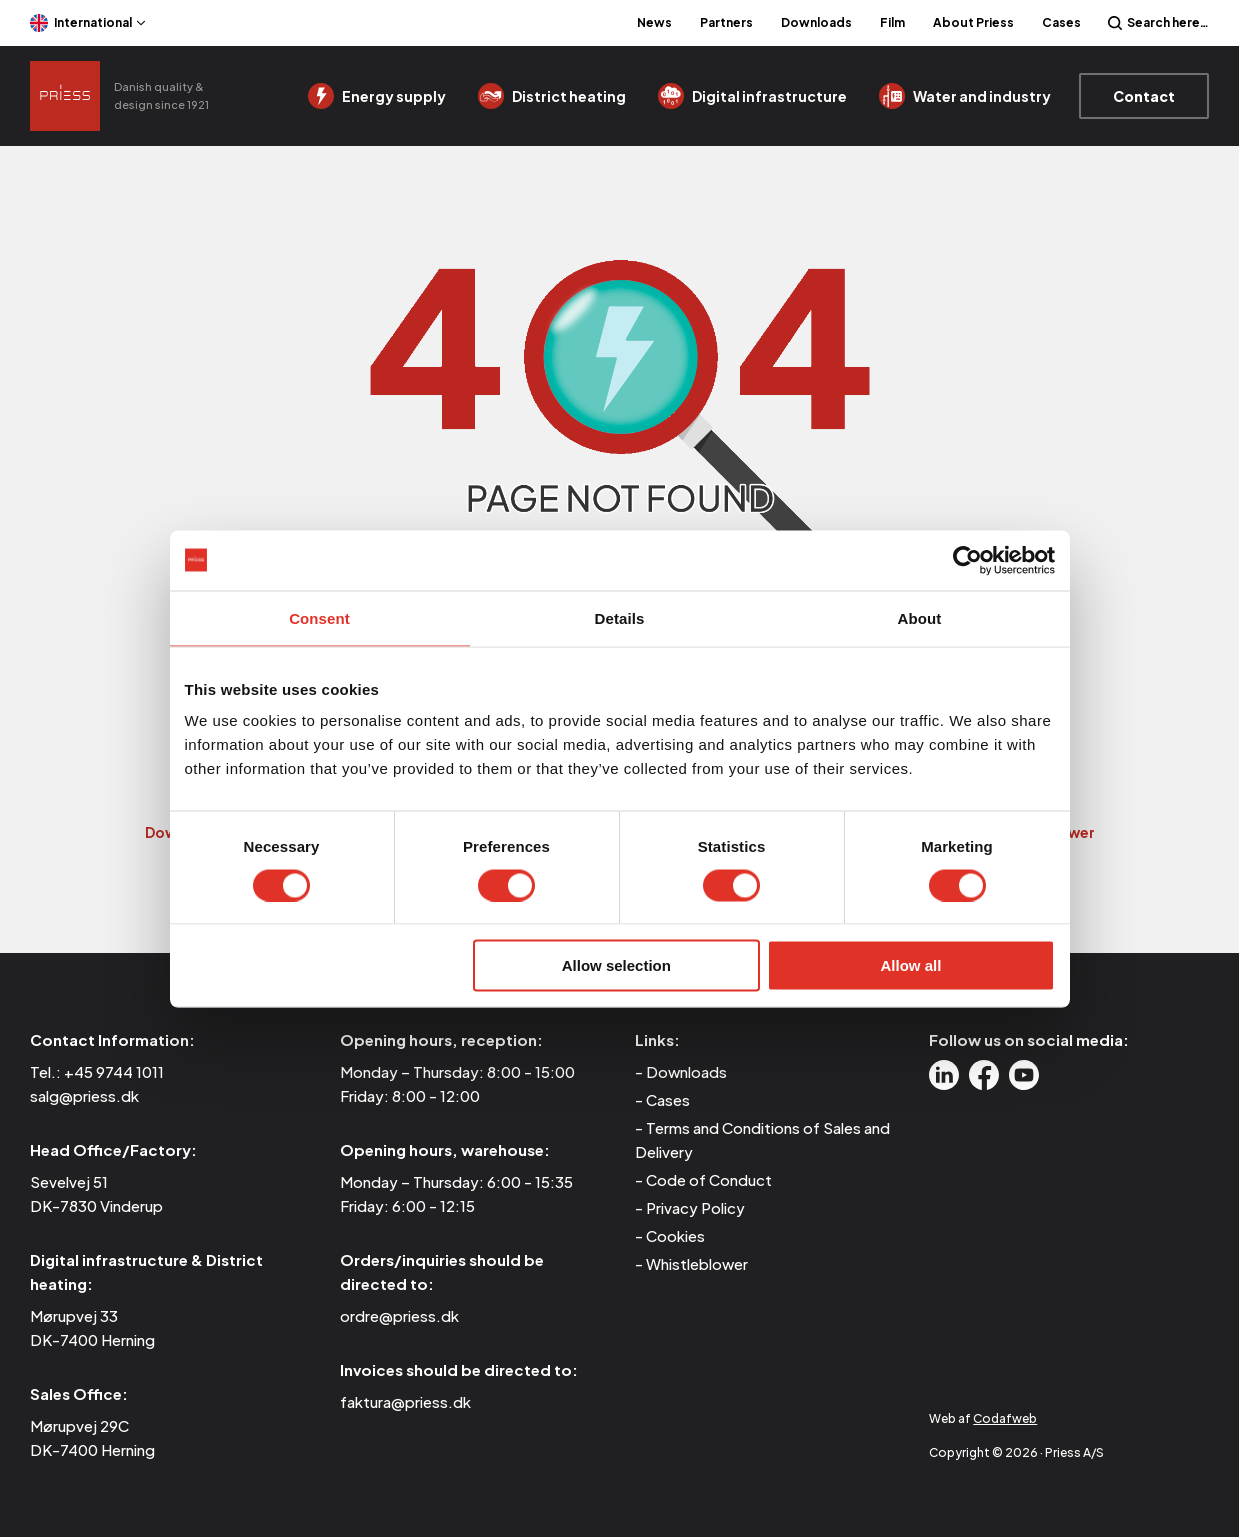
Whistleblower (697, 1263)
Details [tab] (620, 617)
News (654, 22)
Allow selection (616, 965)
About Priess (973, 22)
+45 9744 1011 (114, 1071)
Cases (1061, 22)
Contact (1144, 96)
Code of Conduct (709, 1179)
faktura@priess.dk (405, 1401)
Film (892, 22)
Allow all (911, 965)
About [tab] (920, 617)
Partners (726, 22)
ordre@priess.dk (399, 1315)
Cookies (675, 1235)
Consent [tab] (319, 617)
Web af (983, 1418)
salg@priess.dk (84, 1095)
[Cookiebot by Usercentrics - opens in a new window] (967, 560)
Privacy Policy (695, 1207)
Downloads (816, 22)
